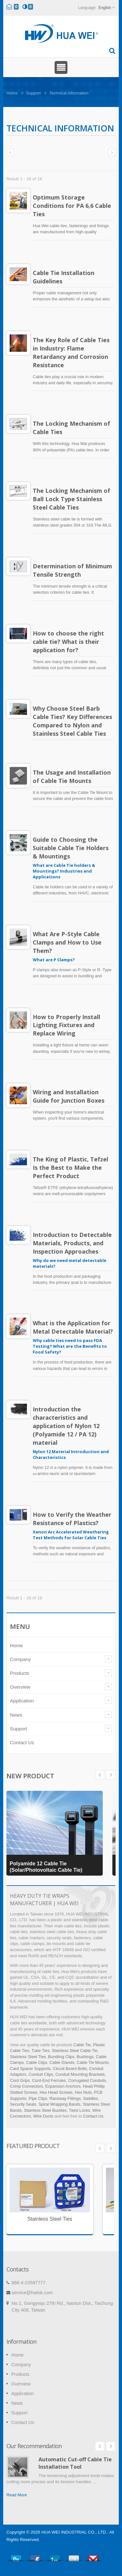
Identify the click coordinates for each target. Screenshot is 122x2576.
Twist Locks (79, 2110)
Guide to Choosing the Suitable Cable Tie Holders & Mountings (71, 848)
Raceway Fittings (65, 2098)
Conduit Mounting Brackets (80, 2074)
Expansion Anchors (63, 2086)
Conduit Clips (41, 2074)
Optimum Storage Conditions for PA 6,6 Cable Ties (72, 205)
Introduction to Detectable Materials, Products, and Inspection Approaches (72, 1243)
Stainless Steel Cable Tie (74, 2050)
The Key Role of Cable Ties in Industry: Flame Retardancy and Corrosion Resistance (71, 352)
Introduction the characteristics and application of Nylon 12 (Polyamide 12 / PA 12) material (66, 1425)
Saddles (90, 2098)
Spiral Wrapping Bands (60, 2104)
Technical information (68, 93)
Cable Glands (61, 2062)
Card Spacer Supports (30, 2068)
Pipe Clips (38, 2098)
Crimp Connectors (26, 2086)
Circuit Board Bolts (70, 2068)
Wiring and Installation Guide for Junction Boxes (68, 1096)
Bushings (85, 2056)
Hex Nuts (83, 2092)
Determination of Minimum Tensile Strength (72, 570)
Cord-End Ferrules (49, 2080)
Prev (111, 1775)
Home (12, 93)
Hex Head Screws (55, 2092)
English (105, 7)
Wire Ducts (43, 2116)
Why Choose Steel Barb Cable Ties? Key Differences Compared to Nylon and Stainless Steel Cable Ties (72, 721)
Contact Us (22, 1742)
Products (19, 1673)
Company (20, 1659)
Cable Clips (36, 2062)
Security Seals (23, 2104)
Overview (20, 1687)
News (16, 1715)
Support (33, 93)
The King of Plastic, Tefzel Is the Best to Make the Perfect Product (70, 1167)
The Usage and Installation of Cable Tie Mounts (72, 776)
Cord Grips (20, 2080)
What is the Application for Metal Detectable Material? (73, 1327)
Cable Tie (82, 2044)
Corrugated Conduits (87, 2080)
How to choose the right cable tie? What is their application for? (68, 641)
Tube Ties (40, 2050)
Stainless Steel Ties (28, 2056)
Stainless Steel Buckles (45, 2110)
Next (100, 1775)
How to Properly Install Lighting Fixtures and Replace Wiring (66, 1025)
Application (22, 1700)
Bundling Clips (61, 2056)
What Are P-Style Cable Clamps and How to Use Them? (67, 942)
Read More (16, 2494)
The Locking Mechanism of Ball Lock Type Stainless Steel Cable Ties (71, 499)
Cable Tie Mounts (93, 2062)
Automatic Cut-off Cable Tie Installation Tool (75, 2463)
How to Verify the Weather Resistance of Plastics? (72, 1519)
